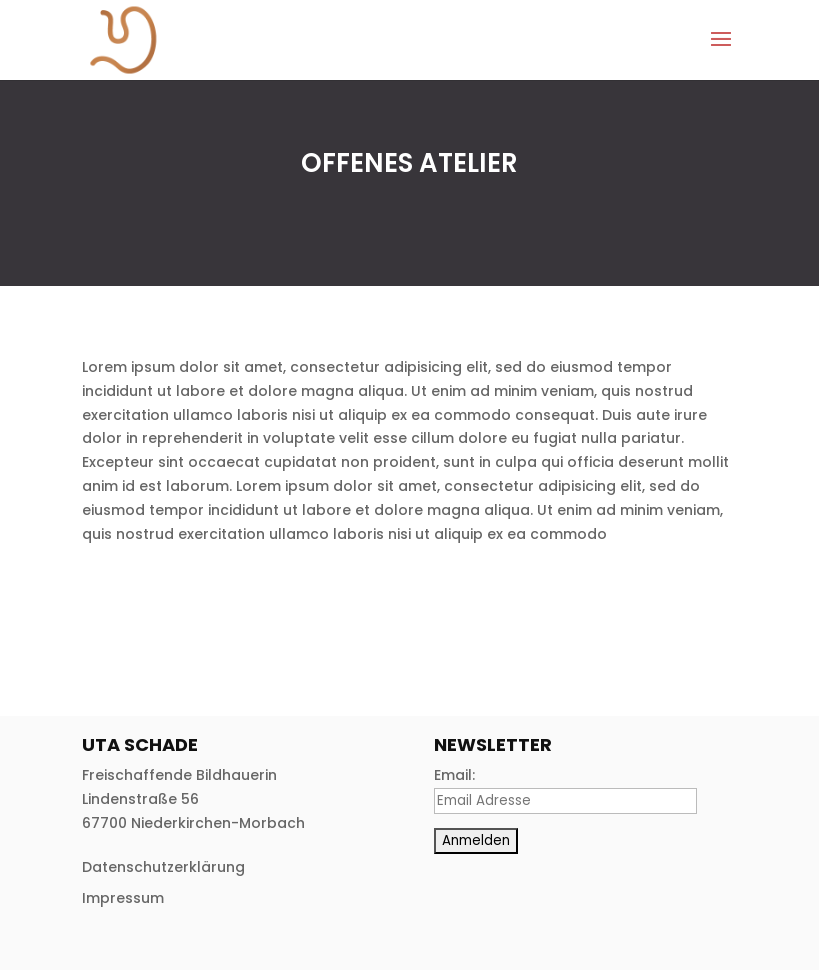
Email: (454, 775)
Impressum (123, 898)
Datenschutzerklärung (163, 867)
